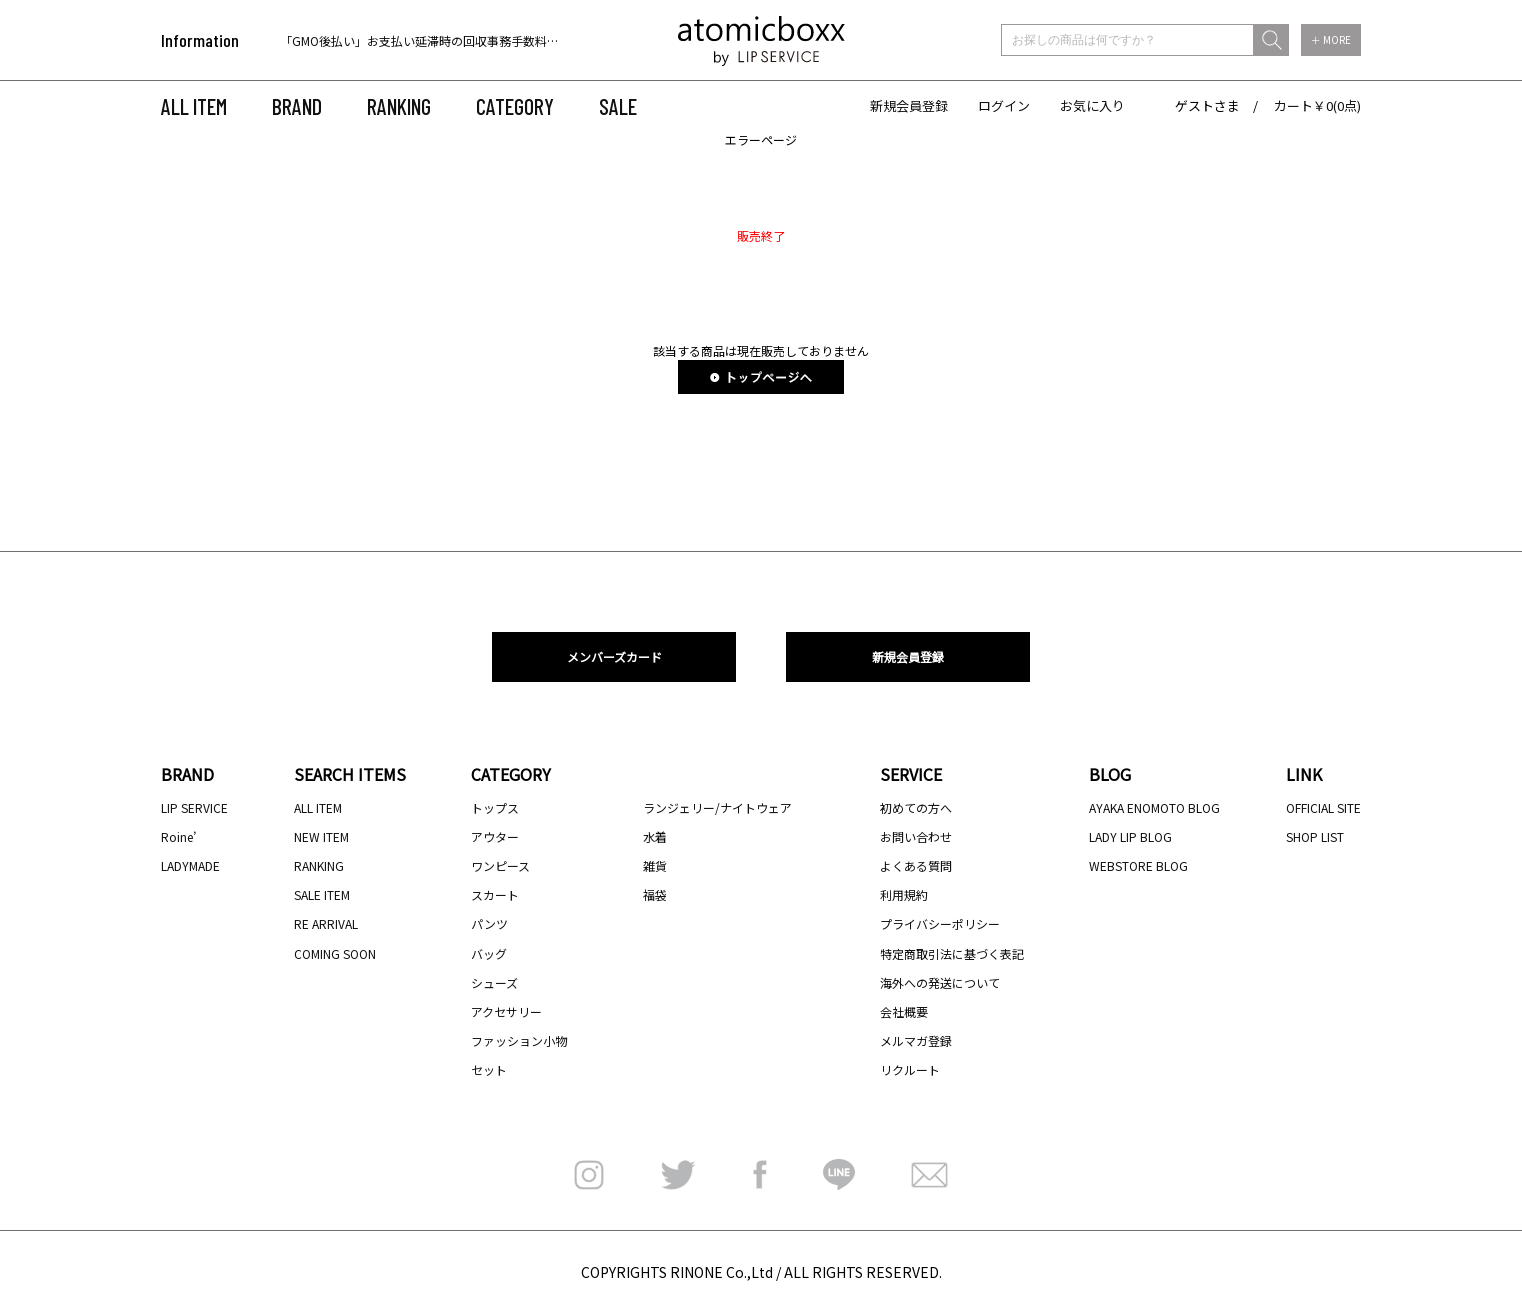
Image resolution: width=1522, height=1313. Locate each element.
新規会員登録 (909, 105)
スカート (495, 894)
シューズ (494, 982)
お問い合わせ (916, 836)
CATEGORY (515, 106)
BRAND (297, 106)
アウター (495, 836)
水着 (655, 836)
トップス (495, 807)
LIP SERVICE (194, 807)
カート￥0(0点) (1317, 105)
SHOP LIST (1315, 836)
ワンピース (500, 865)
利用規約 (904, 894)
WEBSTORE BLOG (1138, 865)
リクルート (910, 1069)
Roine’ (178, 836)
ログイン (1004, 105)
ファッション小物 (519, 1040)
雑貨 (655, 865)
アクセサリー (506, 1011)
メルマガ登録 (916, 1040)
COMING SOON (335, 953)
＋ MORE (1331, 39)
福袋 (655, 894)
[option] (408, 40)
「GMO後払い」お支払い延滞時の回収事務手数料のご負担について (461, 40)
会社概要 (904, 1011)
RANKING (399, 106)
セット (489, 1069)
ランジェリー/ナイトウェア (717, 807)
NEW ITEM (321, 836)
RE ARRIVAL (326, 923)
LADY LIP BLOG (1130, 836)
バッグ (489, 953)
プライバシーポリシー (940, 923)
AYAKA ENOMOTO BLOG (1154, 807)
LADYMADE (190, 865)
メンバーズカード (614, 656)
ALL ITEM (194, 106)
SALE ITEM (322, 894)
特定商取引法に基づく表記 (952, 953)
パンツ (489, 923)
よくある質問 (916, 865)
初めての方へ (916, 807)
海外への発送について (940, 982)
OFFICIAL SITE (1323, 807)
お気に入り (1092, 105)
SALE (618, 106)
